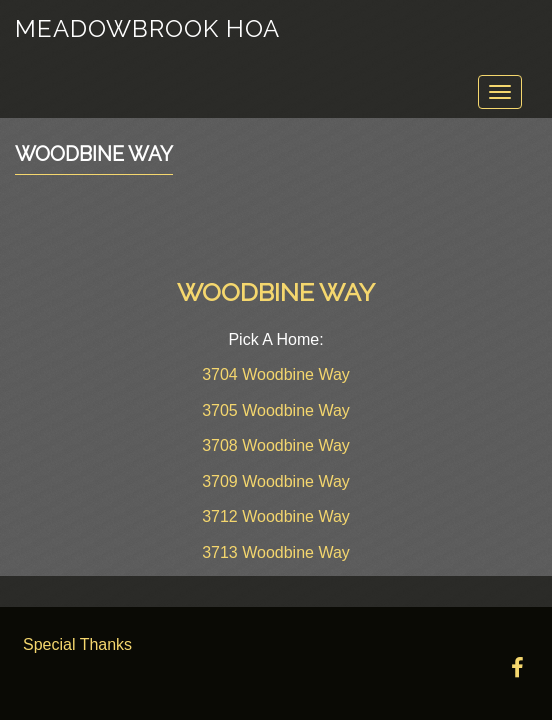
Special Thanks (77, 644)
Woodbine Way (94, 154)
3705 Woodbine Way (276, 410)
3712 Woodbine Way (276, 516)
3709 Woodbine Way (276, 481)
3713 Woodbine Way (276, 552)
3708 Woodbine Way (276, 445)
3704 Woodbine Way (276, 374)
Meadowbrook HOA (147, 28)
